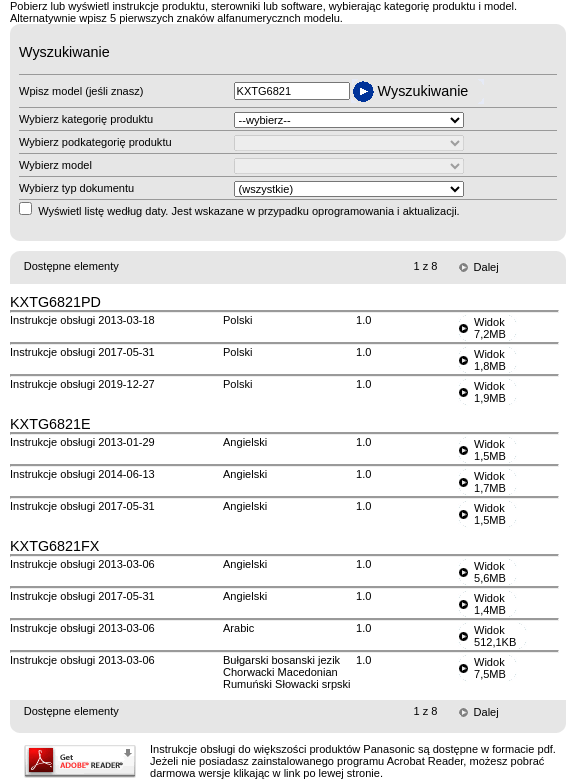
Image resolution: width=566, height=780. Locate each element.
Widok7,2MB (490, 328)
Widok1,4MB (490, 604)
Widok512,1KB (495, 636)
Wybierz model (55, 165)
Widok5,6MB (490, 572)
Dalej (486, 267)
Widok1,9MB (490, 392)
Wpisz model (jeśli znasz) (81, 91)
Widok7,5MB (490, 668)
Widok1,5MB (490, 450)
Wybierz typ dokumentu (76, 188)
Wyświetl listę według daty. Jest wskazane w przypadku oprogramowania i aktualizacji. (249, 211)
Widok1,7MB (490, 482)
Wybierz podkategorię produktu (95, 142)
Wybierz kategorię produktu (86, 119)
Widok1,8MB (490, 360)
